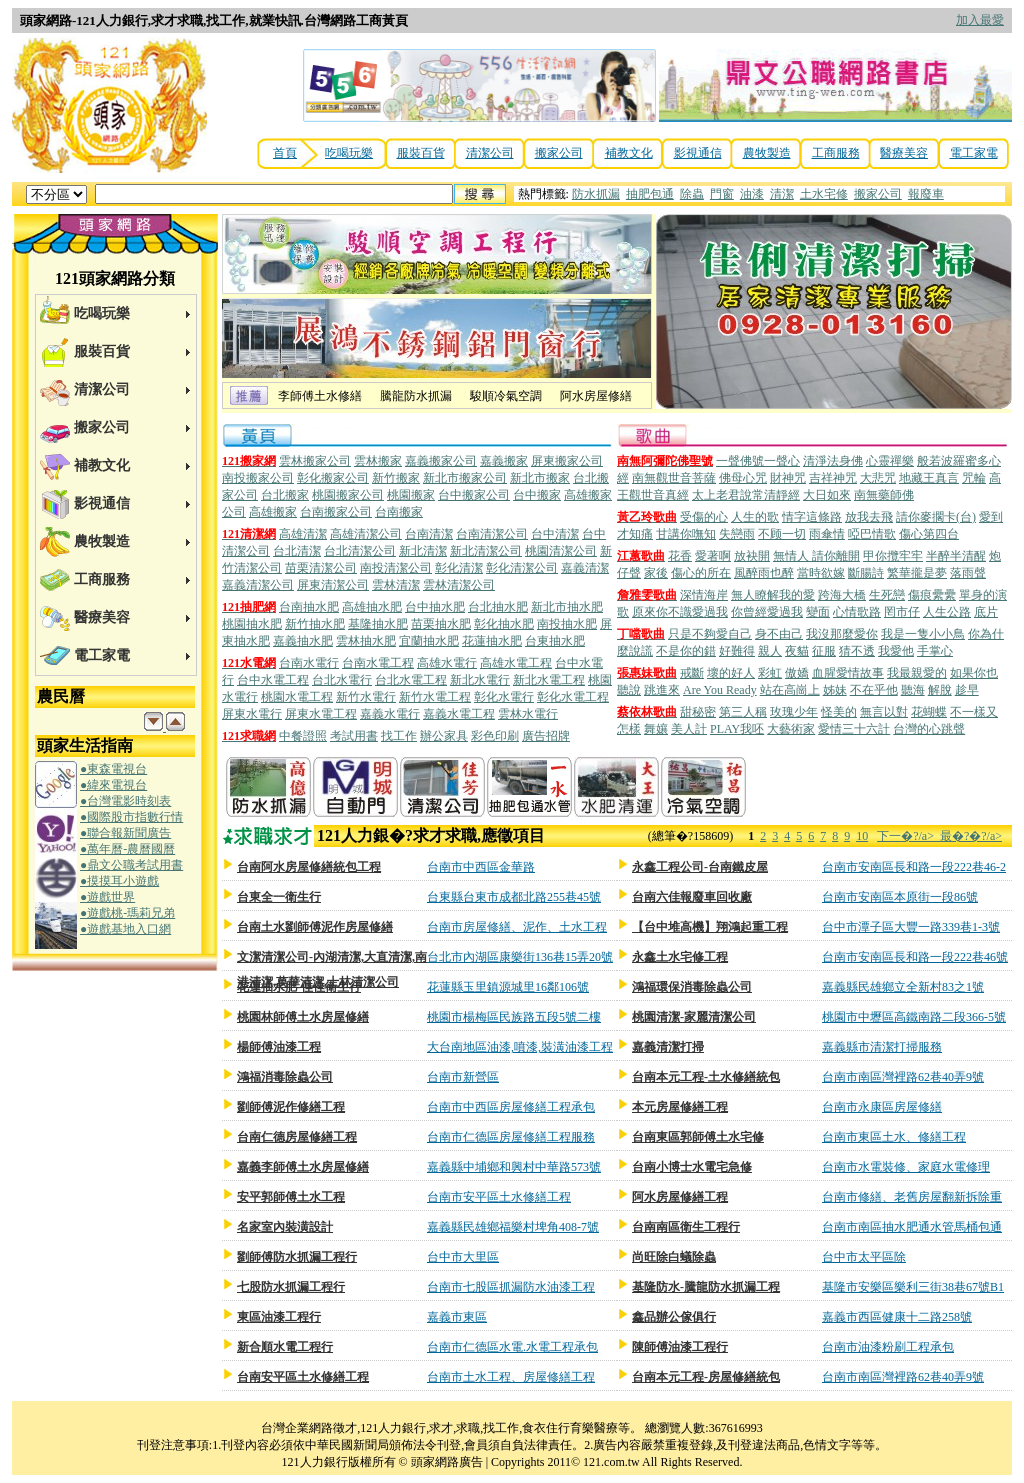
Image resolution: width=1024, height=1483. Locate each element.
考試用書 (354, 736)
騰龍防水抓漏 (416, 396)
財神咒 (788, 478)
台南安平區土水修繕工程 (303, 1377)
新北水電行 (480, 680)
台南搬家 (399, 512)
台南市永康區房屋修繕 (882, 1107)
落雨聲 (968, 573)
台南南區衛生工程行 (686, 1227)
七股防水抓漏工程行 (291, 1287)
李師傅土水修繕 (320, 396)
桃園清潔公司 (561, 551)
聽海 (913, 690)
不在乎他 (874, 690)
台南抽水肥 (309, 607)
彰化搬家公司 (333, 478)
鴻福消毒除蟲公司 (285, 1077)
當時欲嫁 (821, 573)
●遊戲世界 (107, 897)
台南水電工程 (378, 663)
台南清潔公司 (492, 534)
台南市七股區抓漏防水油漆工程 (511, 1287)
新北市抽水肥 (567, 607)
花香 (680, 556)
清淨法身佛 (833, 461)
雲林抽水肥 (366, 641)
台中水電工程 (273, 680)
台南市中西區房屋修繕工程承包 (511, 1107)
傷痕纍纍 (932, 595)
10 (862, 836)
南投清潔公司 (396, 568)
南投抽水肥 (567, 624)
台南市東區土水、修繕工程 (894, 1137)
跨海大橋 (842, 595)
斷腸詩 (866, 573)
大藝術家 (791, 729)
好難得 (737, 651)
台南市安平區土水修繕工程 (499, 1197)
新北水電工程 (549, 680)
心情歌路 (857, 612)
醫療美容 (904, 153)
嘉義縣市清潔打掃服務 (882, 1047)
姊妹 (835, 690)
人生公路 (947, 612)
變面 (818, 612)
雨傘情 (827, 534)
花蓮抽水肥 (492, 641)
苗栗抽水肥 (441, 624)
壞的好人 (731, 673)
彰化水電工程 (573, 697)
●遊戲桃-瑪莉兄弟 (127, 913)
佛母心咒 (743, 478)
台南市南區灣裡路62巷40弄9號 (903, 1077)
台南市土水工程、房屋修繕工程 (511, 1377)
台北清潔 (297, 551)
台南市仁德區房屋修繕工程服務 (511, 1137)
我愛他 (896, 651)
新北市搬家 (540, 478)
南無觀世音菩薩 (674, 478)
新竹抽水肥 (315, 624)
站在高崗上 (790, 690)
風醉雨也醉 (764, 573)
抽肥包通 (650, 194)
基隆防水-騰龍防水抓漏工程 (706, 1287)
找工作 (399, 736)
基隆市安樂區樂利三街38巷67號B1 (913, 1287)
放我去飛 (869, 517)
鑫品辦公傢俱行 (674, 1317)
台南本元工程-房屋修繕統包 (706, 1377)
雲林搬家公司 (315, 461)
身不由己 (779, 634)
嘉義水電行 (390, 714)
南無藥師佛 (884, 495)
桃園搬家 (411, 495)
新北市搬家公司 (465, 478)
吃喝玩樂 (349, 153)
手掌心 (935, 651)
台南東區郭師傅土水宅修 (698, 1137)
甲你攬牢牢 (893, 556)
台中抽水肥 (435, 607)
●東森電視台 (113, 769)
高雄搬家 (273, 512)
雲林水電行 (528, 714)
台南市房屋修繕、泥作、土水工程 (517, 927)
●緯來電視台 (113, 785)
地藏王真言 (929, 478)
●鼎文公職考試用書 (131, 865)
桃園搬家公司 (348, 495)
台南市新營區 (463, 1077)
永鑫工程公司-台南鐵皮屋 (700, 867)
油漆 (752, 194)
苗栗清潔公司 (321, 568)
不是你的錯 (686, 651)
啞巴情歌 (872, 534)
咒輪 (974, 478)
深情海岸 (704, 595)
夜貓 (797, 651)
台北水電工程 (411, 680)
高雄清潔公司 (366, 534)
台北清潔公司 (360, 551)
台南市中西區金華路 (481, 867)
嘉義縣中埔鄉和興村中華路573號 (514, 1167)
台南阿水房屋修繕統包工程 (309, 867)
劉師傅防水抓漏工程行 (297, 1257)
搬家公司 (559, 153)
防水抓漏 (596, 194)
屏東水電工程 (321, 714)
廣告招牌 (546, 736)
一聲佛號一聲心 (758, 461)
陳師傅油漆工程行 (680, 1347)
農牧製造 (767, 153)
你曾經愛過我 (767, 612)
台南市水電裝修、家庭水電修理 (906, 1167)
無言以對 (884, 712)
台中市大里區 (463, 1257)
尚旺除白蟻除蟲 (674, 1257)
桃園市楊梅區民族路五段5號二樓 (514, 1017)
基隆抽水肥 (378, 624)
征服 (824, 651)
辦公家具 (444, 736)
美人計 (689, 729)
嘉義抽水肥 (303, 641)
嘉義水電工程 (459, 714)
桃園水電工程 (297, 697)
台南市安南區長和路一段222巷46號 (915, 957)
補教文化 (629, 153)
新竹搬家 (396, 478)
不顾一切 (782, 534)
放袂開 (752, 556)
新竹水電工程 (435, 697)
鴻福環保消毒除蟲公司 (692, 987)
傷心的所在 (701, 573)
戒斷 (692, 673)
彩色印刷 (495, 736)
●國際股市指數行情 (131, 817)
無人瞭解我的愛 (773, 595)
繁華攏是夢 (917, 573)
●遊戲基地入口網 (125, 929)
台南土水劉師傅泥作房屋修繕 (315, 927)
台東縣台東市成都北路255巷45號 (514, 897)
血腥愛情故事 (848, 673)
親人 (770, 651)
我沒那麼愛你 (842, 634)
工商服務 (836, 153)
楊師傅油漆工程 (279, 1047)
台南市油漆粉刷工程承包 (888, 1347)
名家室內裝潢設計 (285, 1227)
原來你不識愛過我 (680, 612)
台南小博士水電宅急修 (692, 1167)
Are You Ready (720, 690)
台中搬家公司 (474, 495)
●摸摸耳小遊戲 (119, 881)
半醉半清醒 (956, 556)
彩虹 (770, 673)
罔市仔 (902, 612)
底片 (986, 612)
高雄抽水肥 (372, 607)
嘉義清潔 (585, 568)
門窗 (722, 194)
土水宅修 (824, 194)
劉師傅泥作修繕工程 (291, 1107)
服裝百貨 (421, 153)
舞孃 (656, 729)
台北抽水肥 (498, 607)
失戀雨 (737, 534)
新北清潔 (423, 551)
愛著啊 (713, 556)
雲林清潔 (396, 585)
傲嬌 (797, 673)
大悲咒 (878, 478)
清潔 (782, 194)
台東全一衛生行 (279, 897)
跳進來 (662, 690)
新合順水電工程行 (285, 1347)
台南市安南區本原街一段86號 (900, 897)
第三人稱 (743, 712)
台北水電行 (342, 680)
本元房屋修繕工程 (680, 1107)
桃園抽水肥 (252, 624)
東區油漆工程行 (279, 1317)
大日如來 (827, 495)
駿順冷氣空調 (506, 396)
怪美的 (839, 712)
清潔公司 (490, 153)
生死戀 (887, 595)
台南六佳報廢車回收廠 (692, 897)
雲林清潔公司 (459, 585)
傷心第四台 (929, 534)
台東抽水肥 (555, 641)
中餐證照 (303, 736)
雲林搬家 (378, 461)
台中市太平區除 (864, 1257)
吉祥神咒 (833, 478)
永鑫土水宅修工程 (680, 957)
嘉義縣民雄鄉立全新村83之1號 (903, 987)
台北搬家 (285, 495)
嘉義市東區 (457, 1317)
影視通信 (698, 153)
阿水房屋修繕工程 (680, 1197)
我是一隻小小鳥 (923, 634)
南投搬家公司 (258, 478)
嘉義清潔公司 (258, 585)
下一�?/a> (908, 836)
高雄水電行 (447, 663)
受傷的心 (704, 517)
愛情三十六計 (854, 729)
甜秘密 (698, 712)
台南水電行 (309, 663)
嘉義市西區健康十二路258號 (897, 1317)
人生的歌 (755, 517)
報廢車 (926, 194)
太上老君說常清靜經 (746, 495)
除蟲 (692, 194)
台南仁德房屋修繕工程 (297, 1137)
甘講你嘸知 (686, 534)
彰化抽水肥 (504, 624)
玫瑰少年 (794, 712)
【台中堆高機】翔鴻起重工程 (710, 927)
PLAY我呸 (737, 729)
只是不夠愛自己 (710, 634)
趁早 (967, 690)
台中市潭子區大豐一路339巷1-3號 (911, 927)
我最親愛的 (917, 673)
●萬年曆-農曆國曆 (127, 849)
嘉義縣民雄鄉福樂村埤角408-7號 (513, 1227)
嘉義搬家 (504, 461)
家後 (656, 573)
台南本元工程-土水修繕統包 (706, 1077)
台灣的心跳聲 (929, 729)
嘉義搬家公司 (441, 461)
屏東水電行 (252, 714)
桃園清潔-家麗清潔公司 (694, 1017)
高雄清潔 (303, 534)
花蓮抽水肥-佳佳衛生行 (299, 987)
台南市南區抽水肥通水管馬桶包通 (912, 1227)
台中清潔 (555, 534)
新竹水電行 (366, 697)
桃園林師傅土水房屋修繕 (303, 1017)
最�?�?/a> (971, 836)
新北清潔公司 (486, 551)
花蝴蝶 (929, 712)
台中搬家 (537, 495)
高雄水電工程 (516, 663)
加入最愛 (980, 20)
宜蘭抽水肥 (429, 641)
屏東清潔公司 (333, 585)
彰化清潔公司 (522, 568)
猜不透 (857, 651)
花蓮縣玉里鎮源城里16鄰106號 (508, 987)
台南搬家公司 (336, 512)
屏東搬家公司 (567, 461)
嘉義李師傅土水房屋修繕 (303, 1167)
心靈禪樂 (890, 461)
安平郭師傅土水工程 (291, 1197)
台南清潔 (429, 534)
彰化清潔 (459, 568)
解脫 (940, 690)
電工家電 (974, 153)
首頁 (285, 153)
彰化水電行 (504, 697)
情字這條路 (812, 517)
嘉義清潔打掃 (668, 1047)
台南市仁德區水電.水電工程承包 (512, 1347)
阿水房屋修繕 (596, 396)
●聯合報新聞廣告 (125, 833)
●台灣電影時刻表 (125, 801)
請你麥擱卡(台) (936, 517)
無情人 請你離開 (816, 556)
